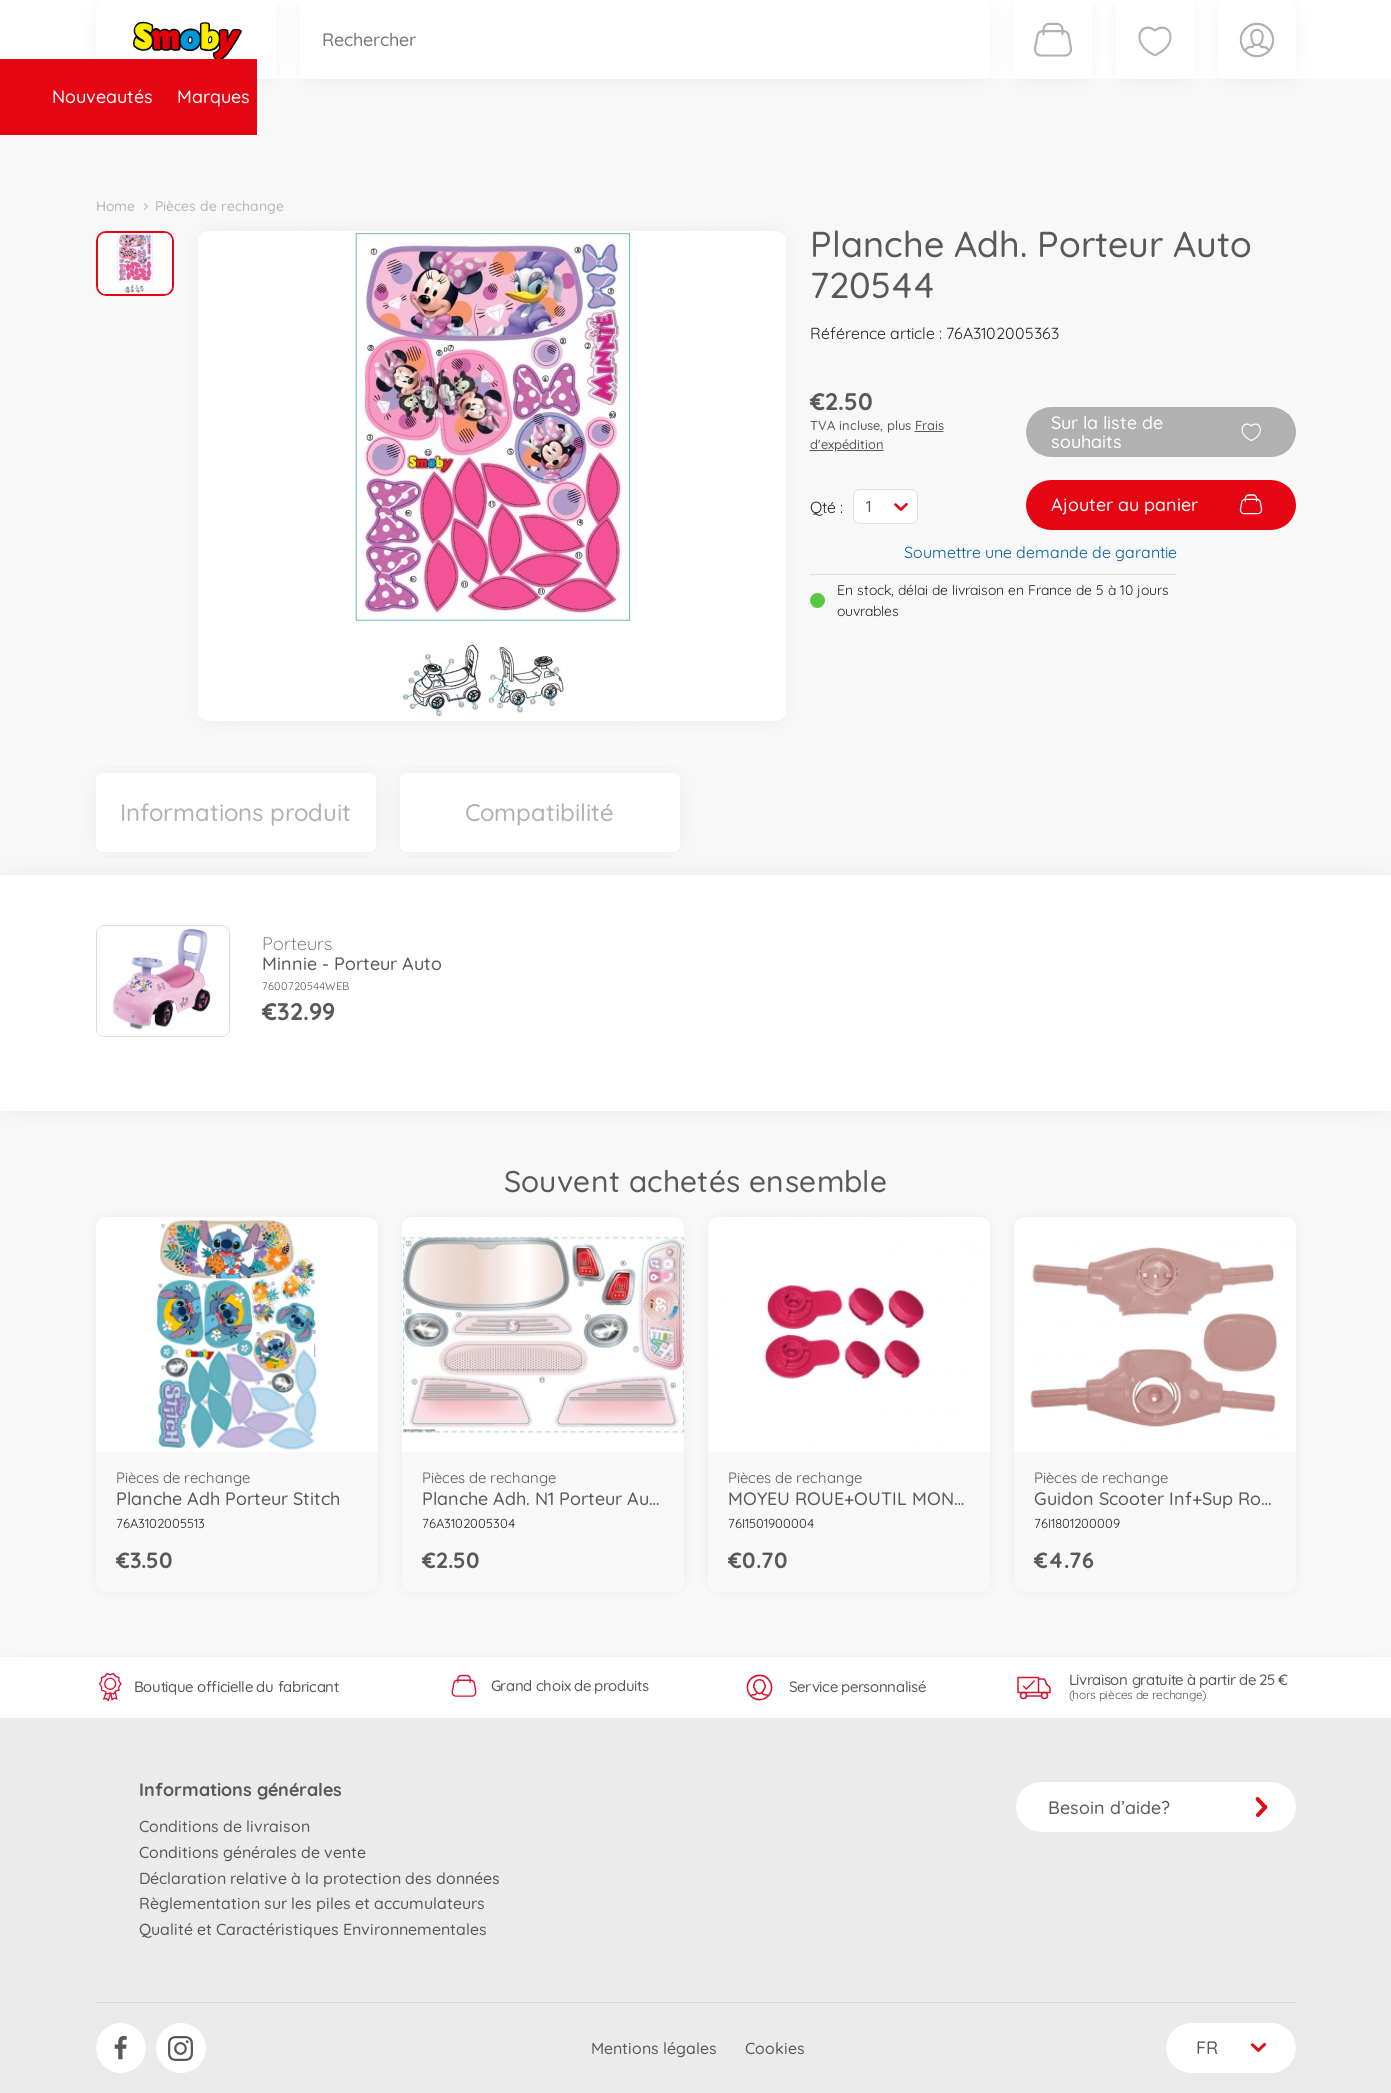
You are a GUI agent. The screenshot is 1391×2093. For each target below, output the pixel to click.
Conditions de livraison (224, 1826)
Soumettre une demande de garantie (1040, 552)
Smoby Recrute (1177, 153)
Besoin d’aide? (1158, 1807)
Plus (1072, 153)
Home (115, 206)
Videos (661, 153)
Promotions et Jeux (796, 153)
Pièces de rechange (527, 153)
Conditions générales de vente (252, 1852)
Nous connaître (966, 153)
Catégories (376, 153)
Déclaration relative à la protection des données (319, 1878)
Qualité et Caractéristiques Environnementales (313, 1929)
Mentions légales (654, 2048)
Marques (269, 153)
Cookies (775, 2048)
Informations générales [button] (240, 1789)
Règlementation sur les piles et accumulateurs (312, 1903)
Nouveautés (158, 153)
